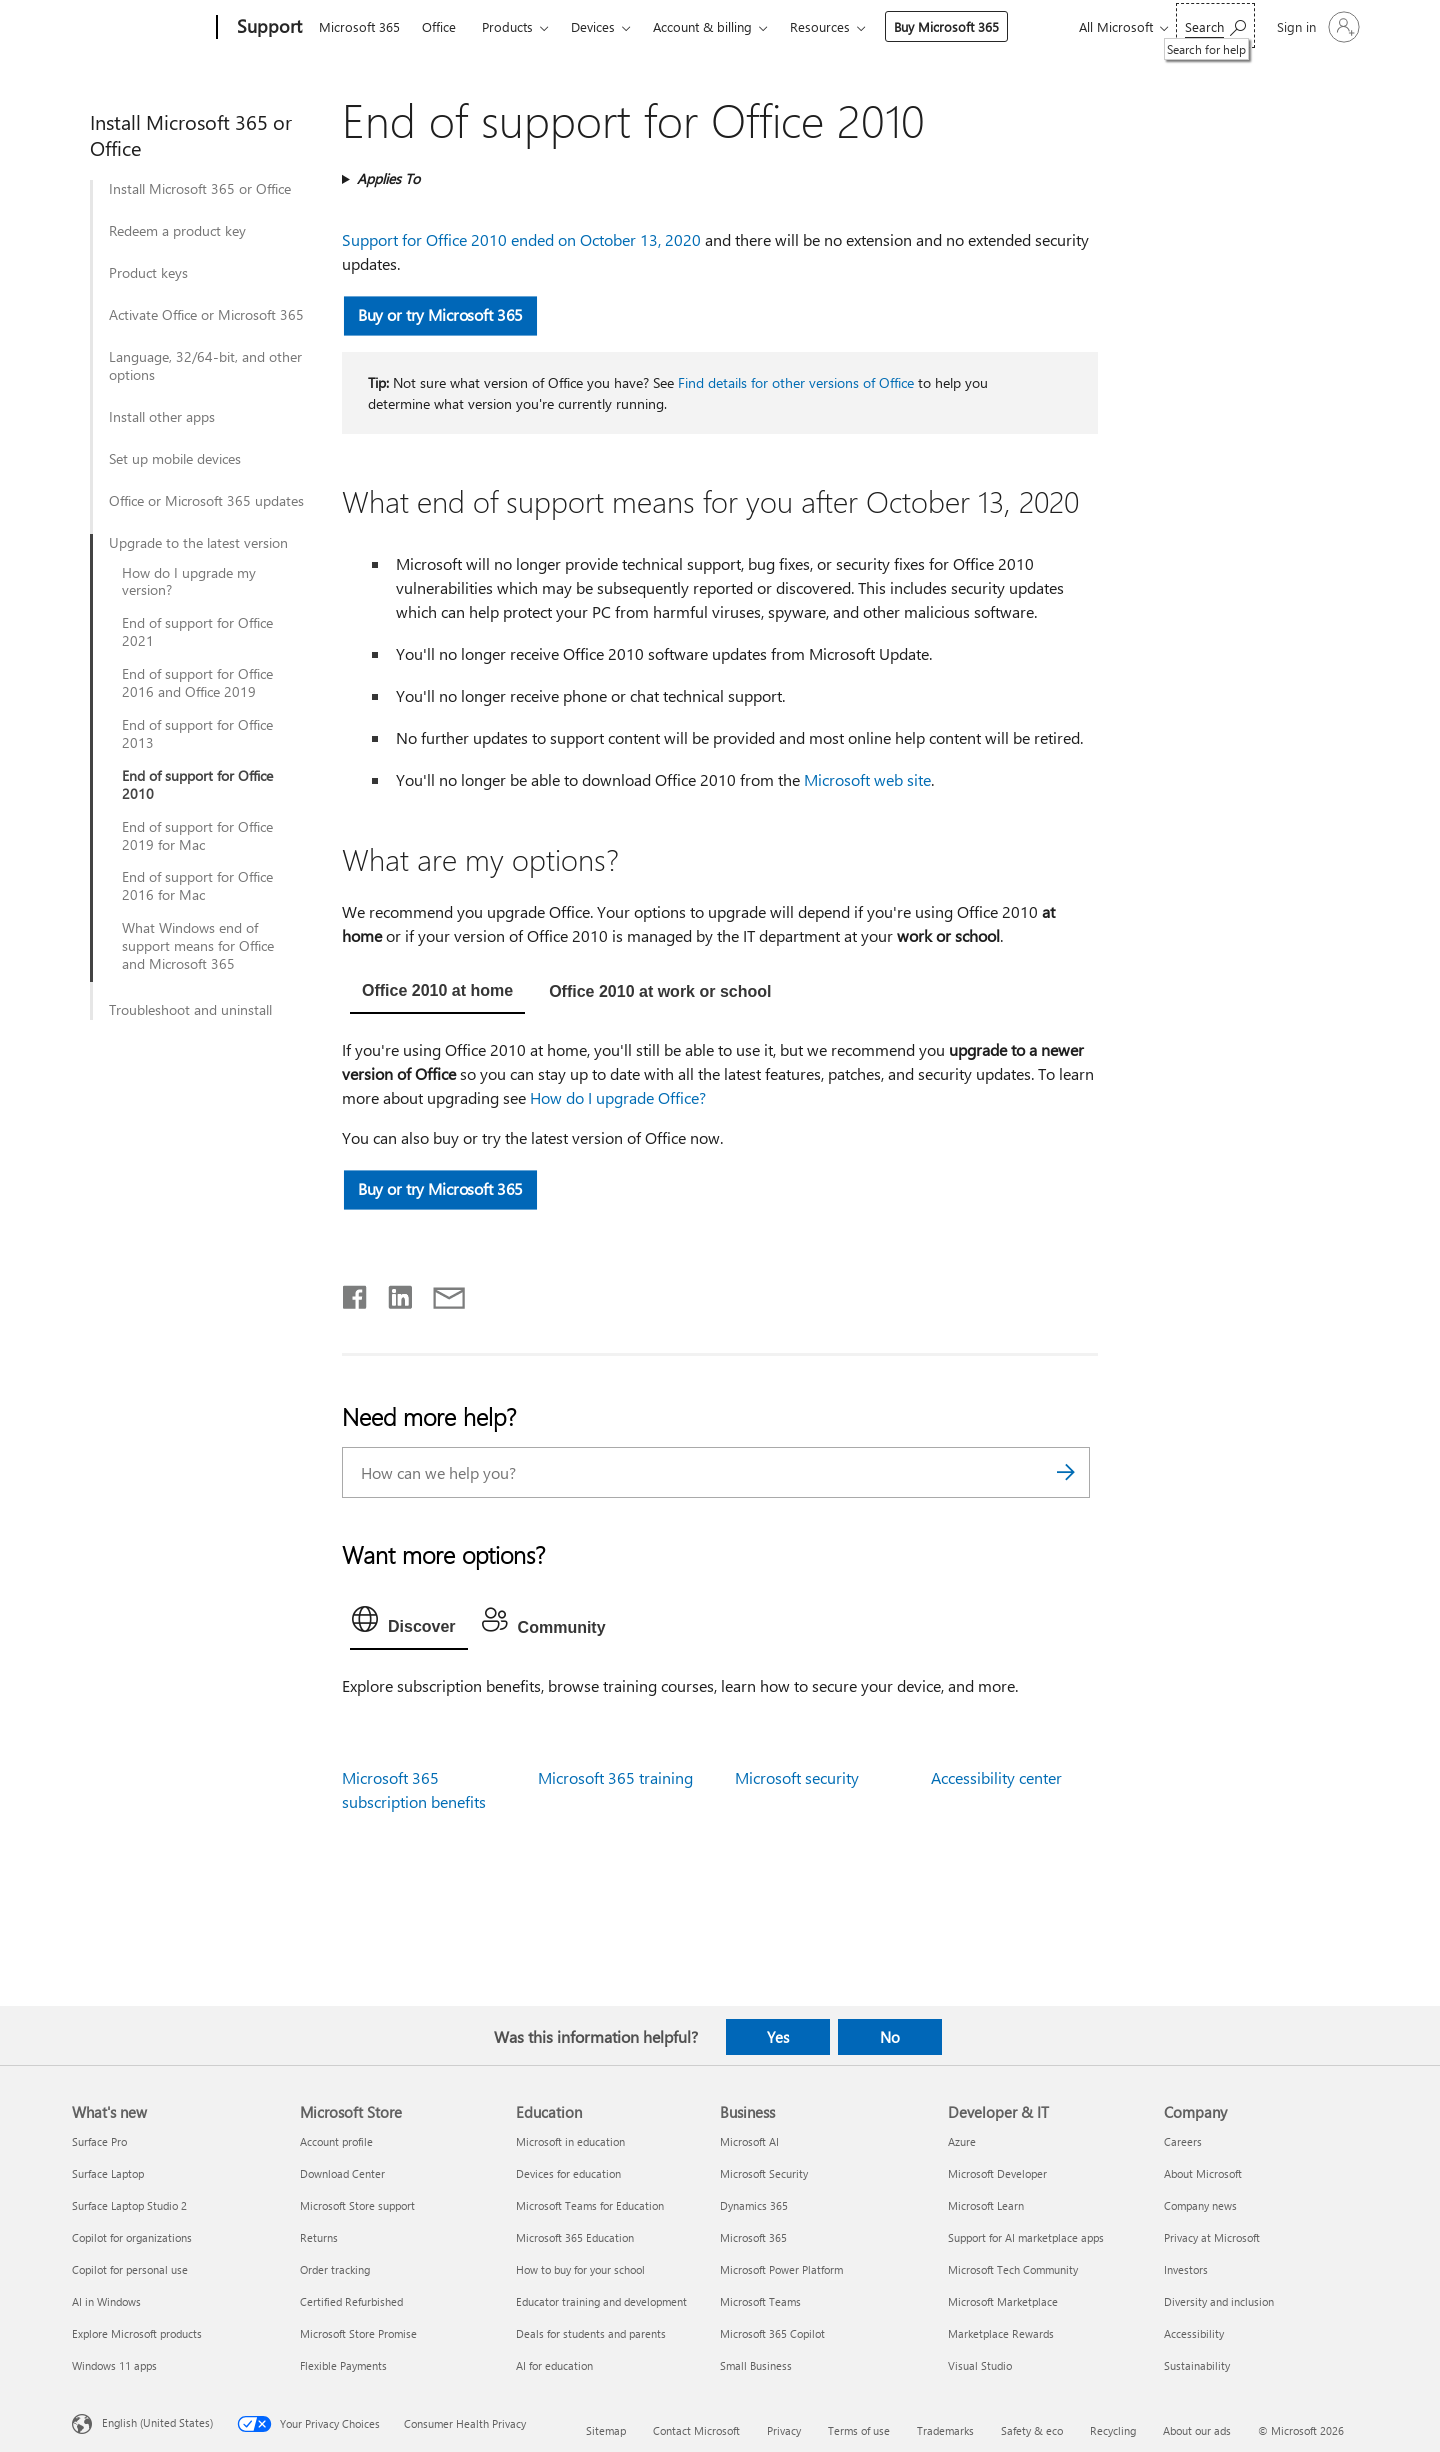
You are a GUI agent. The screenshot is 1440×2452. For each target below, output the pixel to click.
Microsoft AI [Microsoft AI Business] (749, 2141)
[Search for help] (1215, 25)
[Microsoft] (140, 28)
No (890, 2037)
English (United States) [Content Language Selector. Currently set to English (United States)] (157, 2422)
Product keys (148, 273)
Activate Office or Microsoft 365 (206, 315)
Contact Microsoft (696, 2430)
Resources (820, 26)
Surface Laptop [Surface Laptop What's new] (108, 2173)
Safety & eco (1032, 2430)
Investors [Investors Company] (1186, 2269)
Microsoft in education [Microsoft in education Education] (570, 2141)
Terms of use (859, 2430)
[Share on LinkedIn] (392, 1293)
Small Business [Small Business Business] (756, 2365)
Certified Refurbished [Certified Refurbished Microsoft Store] (351, 2301)
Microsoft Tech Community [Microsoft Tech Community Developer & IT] (1013, 2269)
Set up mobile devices (175, 459)
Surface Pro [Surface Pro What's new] (99, 2141)
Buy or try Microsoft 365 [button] (441, 314)
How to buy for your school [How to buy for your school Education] (580, 2269)
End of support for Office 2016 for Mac (197, 886)
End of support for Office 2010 (197, 785)
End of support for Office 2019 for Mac (197, 836)
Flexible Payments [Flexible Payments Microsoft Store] (343, 2365)
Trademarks (945, 2430)
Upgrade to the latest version (198, 543)
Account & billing (702, 26)
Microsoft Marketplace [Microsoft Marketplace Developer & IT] (1003, 2301)
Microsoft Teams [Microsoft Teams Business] (760, 2301)
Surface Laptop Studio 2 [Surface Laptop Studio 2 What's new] (129, 2205)
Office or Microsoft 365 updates (206, 501)
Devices (593, 26)
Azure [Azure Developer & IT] (962, 2141)
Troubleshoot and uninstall (190, 1010)
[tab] (437, 993)
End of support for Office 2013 (197, 734)
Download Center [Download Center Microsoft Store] (342, 2173)
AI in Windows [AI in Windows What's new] (106, 2301)
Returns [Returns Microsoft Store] (319, 2237)
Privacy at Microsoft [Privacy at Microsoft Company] (1212, 2237)
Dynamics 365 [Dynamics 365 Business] (754, 2205)
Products (507, 26)
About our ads (1197, 2430)
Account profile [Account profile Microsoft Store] (336, 2141)
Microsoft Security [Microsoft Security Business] (764, 2173)
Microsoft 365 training (615, 1777)
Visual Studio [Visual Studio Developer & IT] (980, 2365)
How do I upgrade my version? (189, 582)
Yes (778, 2037)
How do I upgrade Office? (618, 1097)
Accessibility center (996, 1777)
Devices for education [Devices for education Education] (568, 2173)
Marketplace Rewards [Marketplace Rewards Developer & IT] (1001, 2333)
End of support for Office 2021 (197, 632)
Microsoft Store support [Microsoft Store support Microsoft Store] (357, 2205)
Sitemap (606, 2430)
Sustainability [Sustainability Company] (1197, 2365)
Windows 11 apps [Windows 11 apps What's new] (114, 2365)
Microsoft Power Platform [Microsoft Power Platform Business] (781, 2269)
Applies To (388, 178)
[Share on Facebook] (356, 1293)
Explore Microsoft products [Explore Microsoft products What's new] (137, 2333)
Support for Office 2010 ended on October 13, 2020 (521, 239)
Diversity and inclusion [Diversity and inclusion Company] (1219, 2301)
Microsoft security (797, 1777)
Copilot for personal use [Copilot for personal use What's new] (130, 2269)
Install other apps (162, 417)
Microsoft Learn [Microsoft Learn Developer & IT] (986, 2205)
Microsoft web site (867, 779)
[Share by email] (440, 1293)
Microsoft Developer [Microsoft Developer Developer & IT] (997, 2173)
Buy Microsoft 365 (946, 26)
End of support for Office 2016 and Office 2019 (197, 683)
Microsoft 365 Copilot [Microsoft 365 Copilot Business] (772, 2333)
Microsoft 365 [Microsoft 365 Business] (753, 2237)
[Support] (267, 28)
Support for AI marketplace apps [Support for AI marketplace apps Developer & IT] (1026, 2237)
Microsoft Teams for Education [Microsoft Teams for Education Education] (590, 2205)
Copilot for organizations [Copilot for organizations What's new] (132, 2237)
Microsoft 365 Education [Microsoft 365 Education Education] (575, 2237)
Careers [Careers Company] (1183, 2141)
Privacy (784, 2430)
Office (439, 26)
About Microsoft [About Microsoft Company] (1203, 2173)
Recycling (1113, 2430)
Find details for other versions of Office (796, 382)
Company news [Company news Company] (1200, 2205)
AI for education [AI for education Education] (554, 2365)
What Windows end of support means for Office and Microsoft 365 (198, 946)
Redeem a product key (177, 231)
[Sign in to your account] (1316, 27)
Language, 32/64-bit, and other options (205, 366)
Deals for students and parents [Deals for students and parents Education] (591, 2333)
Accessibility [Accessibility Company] (1194, 2333)
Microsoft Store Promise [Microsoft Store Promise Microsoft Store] (358, 2333)
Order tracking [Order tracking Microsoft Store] (335, 2269)
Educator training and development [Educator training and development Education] (601, 2301)
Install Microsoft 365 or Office (200, 189)
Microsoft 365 (359, 26)
